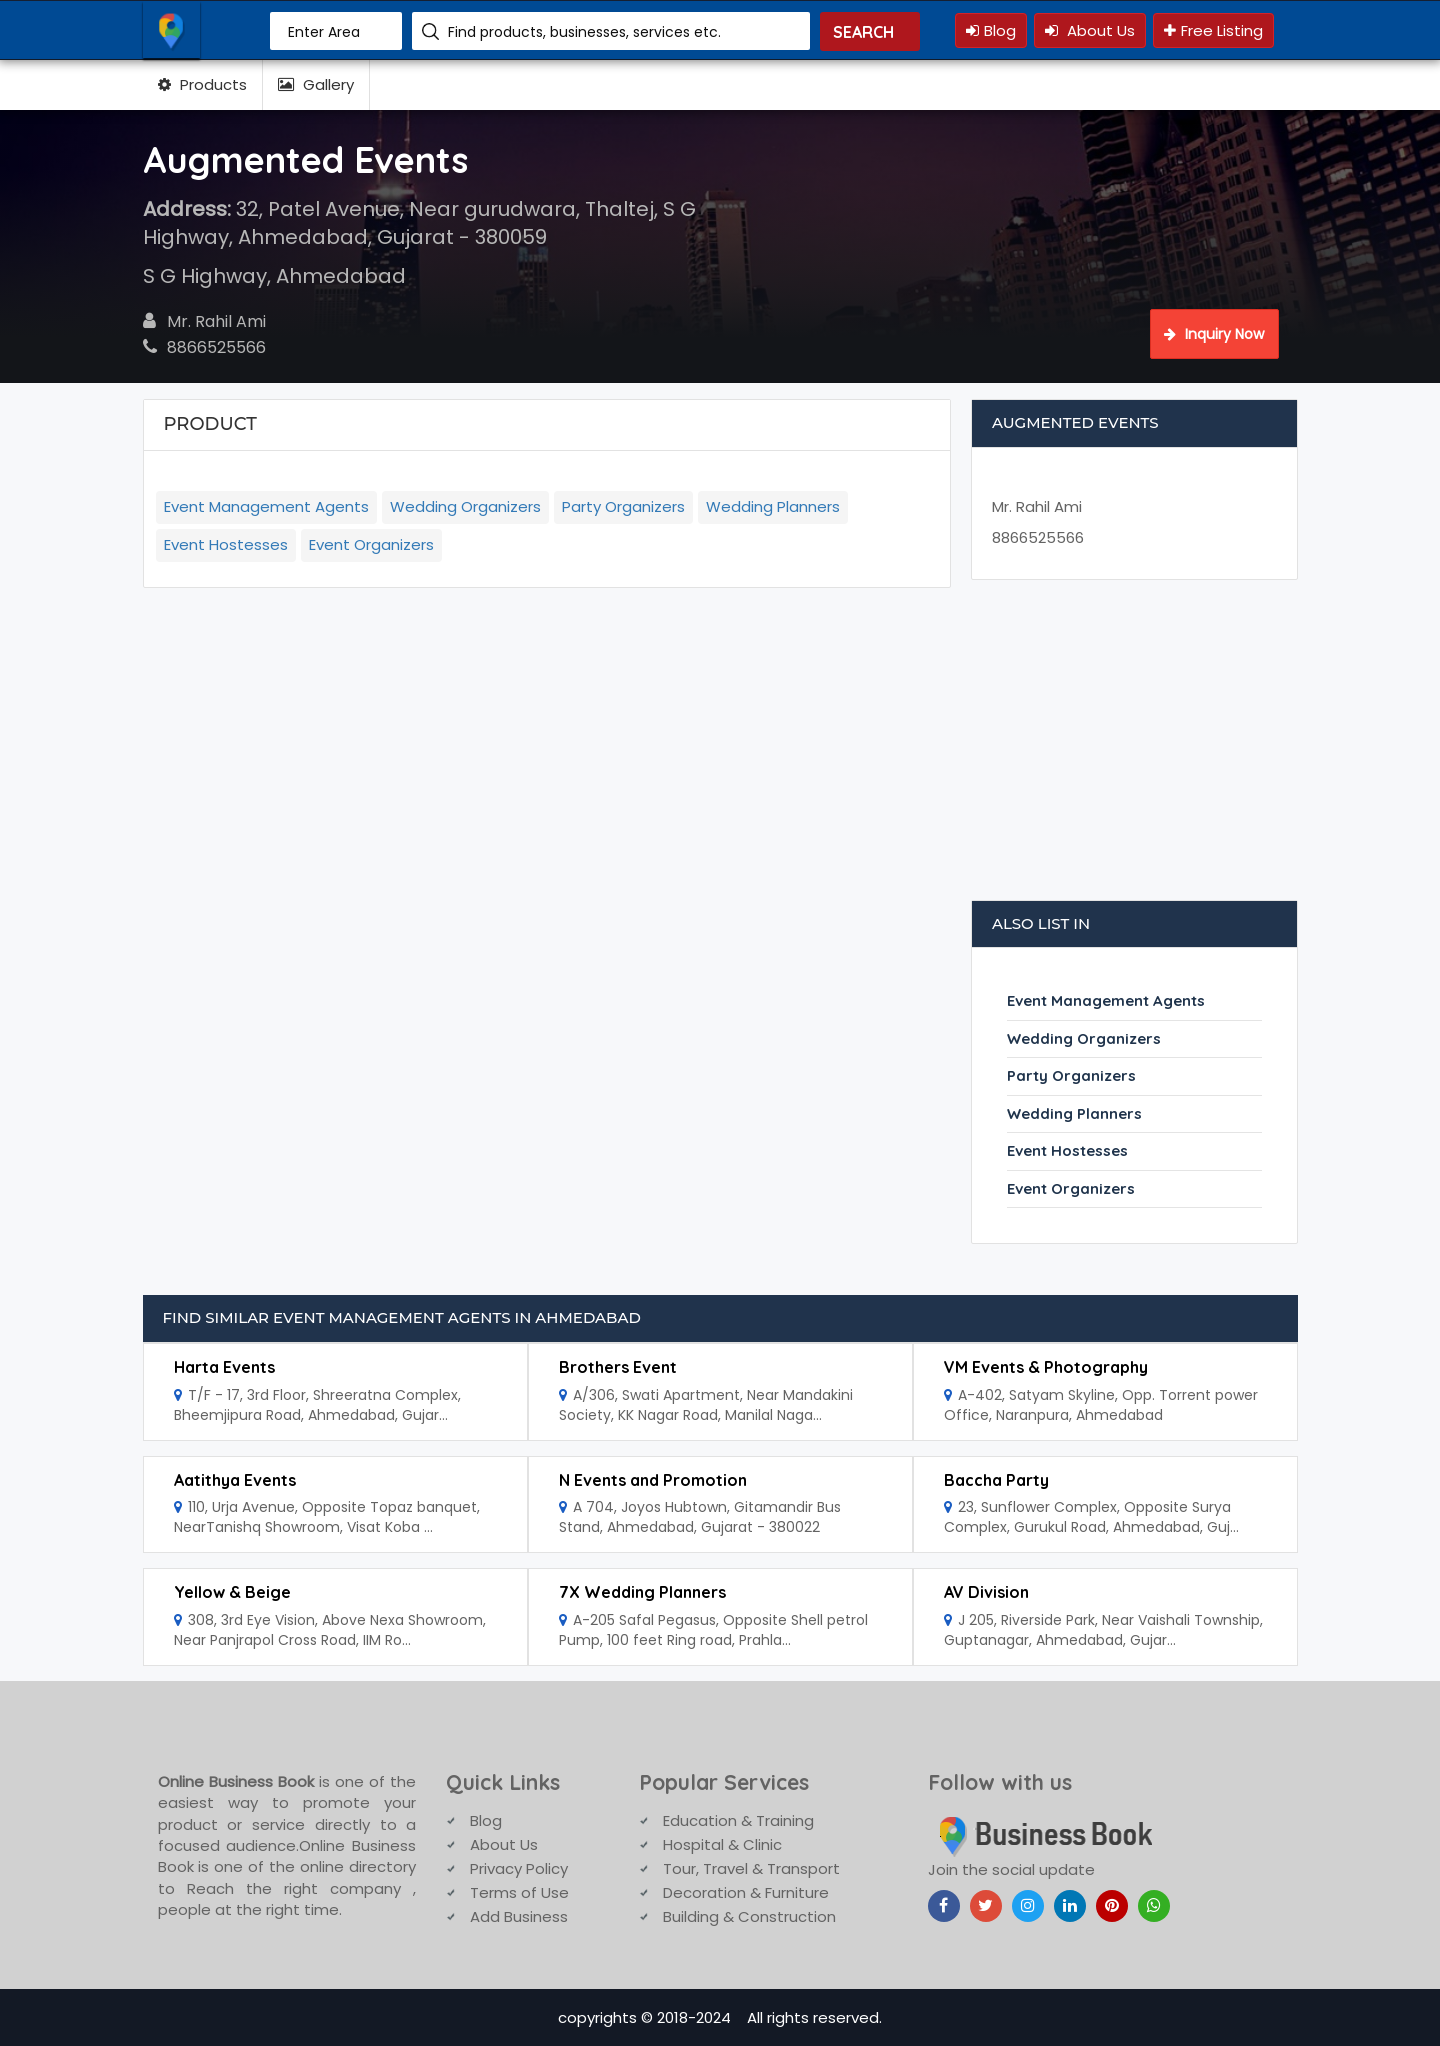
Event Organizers (371, 544)
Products (202, 84)
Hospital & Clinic (722, 1844)
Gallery (316, 84)
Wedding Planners (773, 506)
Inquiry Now (1214, 334)
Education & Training (738, 1820)
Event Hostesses (226, 544)
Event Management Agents (266, 506)
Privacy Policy (519, 1868)
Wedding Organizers (465, 506)
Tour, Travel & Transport (751, 1868)
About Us (1090, 30)
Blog (991, 30)
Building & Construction (749, 1916)
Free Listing (1213, 30)
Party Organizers (623, 506)
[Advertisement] (1135, 750)
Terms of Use (519, 1892)
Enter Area (324, 32)
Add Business (519, 1916)
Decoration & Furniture (746, 1892)
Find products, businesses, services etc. (584, 32)
